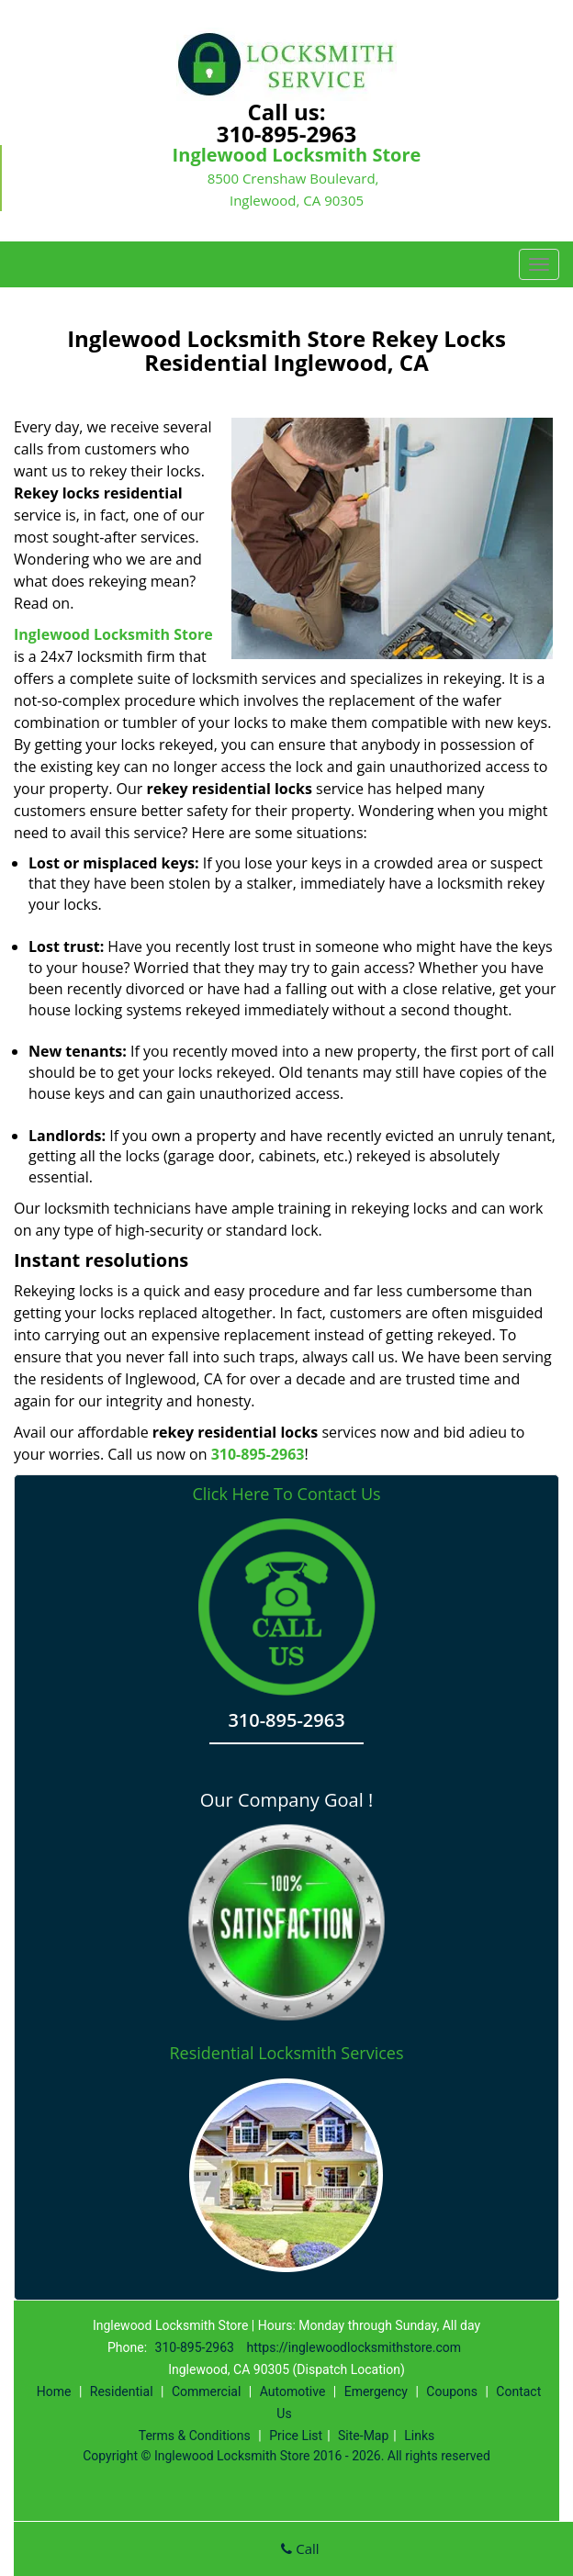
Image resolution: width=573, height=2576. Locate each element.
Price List (295, 2435)
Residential (121, 2391)
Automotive (293, 2391)
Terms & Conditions (195, 2435)
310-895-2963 (287, 133)
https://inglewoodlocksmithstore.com (353, 2347)
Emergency (376, 2391)
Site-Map (363, 2435)
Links (419, 2435)
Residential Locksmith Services (286, 2053)
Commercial (206, 2391)
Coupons (452, 2391)
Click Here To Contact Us (286, 1494)
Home (54, 2391)
